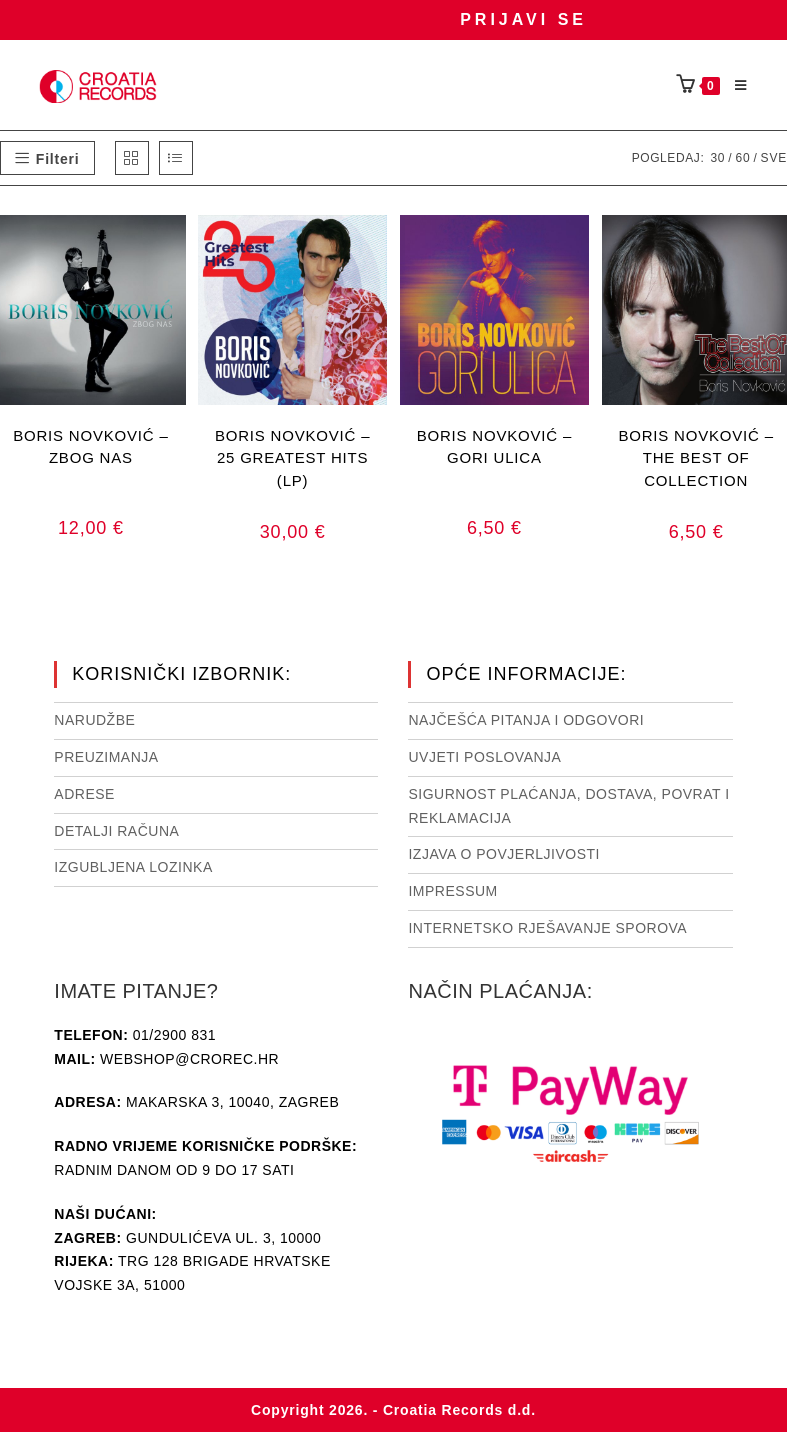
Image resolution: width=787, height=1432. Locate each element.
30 (717, 158)
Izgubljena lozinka (133, 867)
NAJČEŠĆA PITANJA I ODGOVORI (526, 720)
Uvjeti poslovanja (484, 757)
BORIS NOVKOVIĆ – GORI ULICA (494, 447)
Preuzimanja (106, 757)
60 (742, 158)
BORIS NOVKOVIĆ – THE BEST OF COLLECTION (695, 457)
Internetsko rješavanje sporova (547, 928)
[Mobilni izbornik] (734, 86)
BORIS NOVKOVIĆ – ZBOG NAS (90, 447)
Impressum (452, 891)
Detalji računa (116, 831)
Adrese (84, 794)
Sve (774, 158)
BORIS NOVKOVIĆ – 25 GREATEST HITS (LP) (292, 457)
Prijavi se (523, 19)
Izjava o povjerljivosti (503, 854)
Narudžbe (94, 720)
